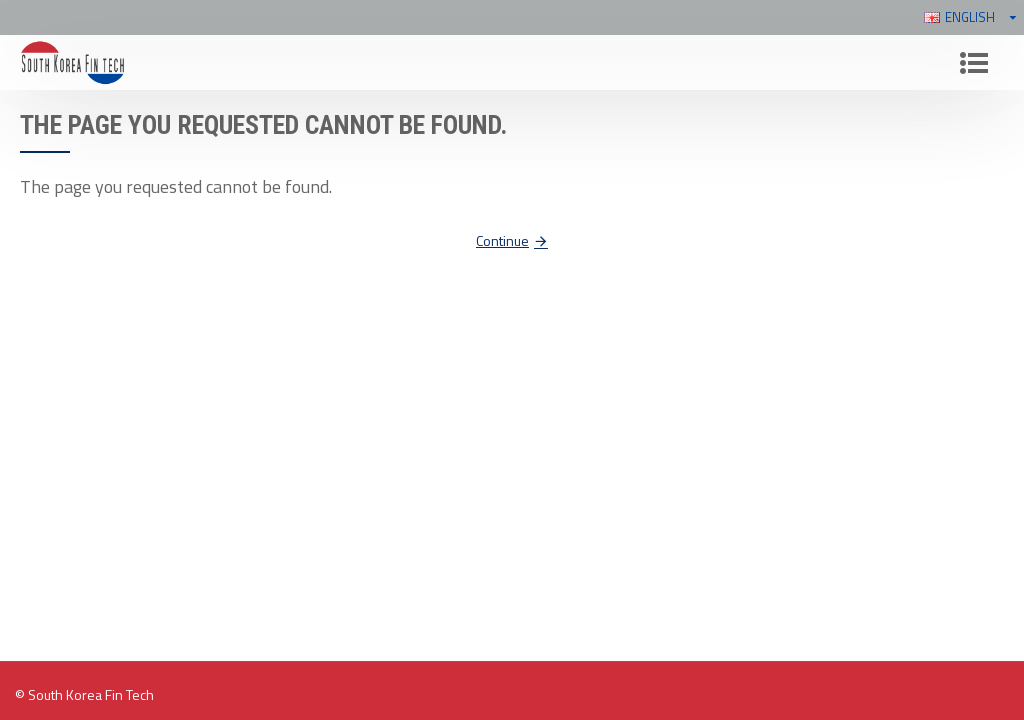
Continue (502, 240)
